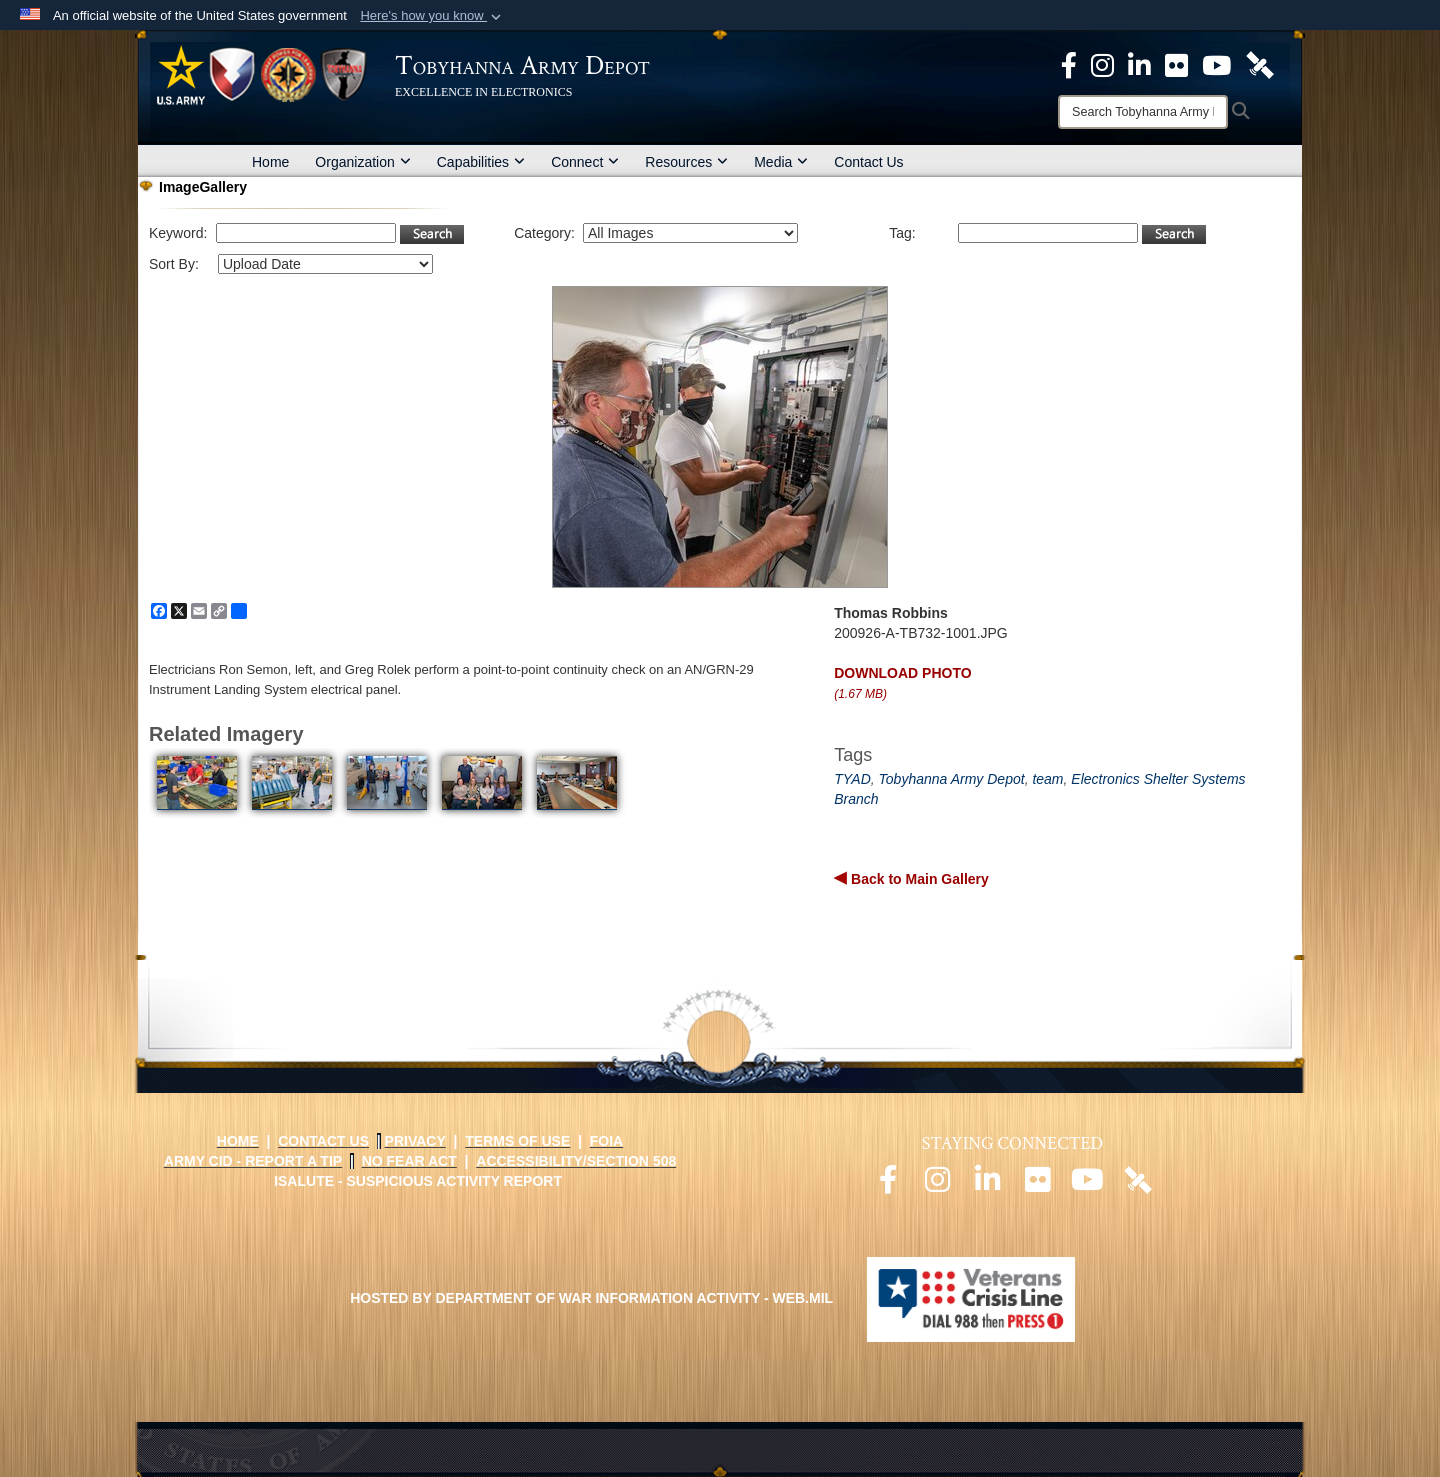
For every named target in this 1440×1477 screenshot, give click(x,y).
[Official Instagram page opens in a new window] (1102, 64)
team (1047, 779)
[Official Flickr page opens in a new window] (1176, 64)
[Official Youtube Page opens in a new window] (1216, 64)
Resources (686, 162)
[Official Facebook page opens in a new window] (888, 1185)
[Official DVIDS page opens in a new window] (1260, 64)
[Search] (1143, 112)
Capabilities (481, 162)
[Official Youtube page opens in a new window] (1088, 1185)
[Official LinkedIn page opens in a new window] (1139, 64)
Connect (585, 162)
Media (781, 162)
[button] (432, 16)
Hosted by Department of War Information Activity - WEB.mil (591, 1298)
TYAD (852, 779)
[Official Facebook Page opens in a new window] (1069, 64)
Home (270, 162)
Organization (362, 162)
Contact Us (868, 162)
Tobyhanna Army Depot (952, 779)
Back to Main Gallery (918, 879)
